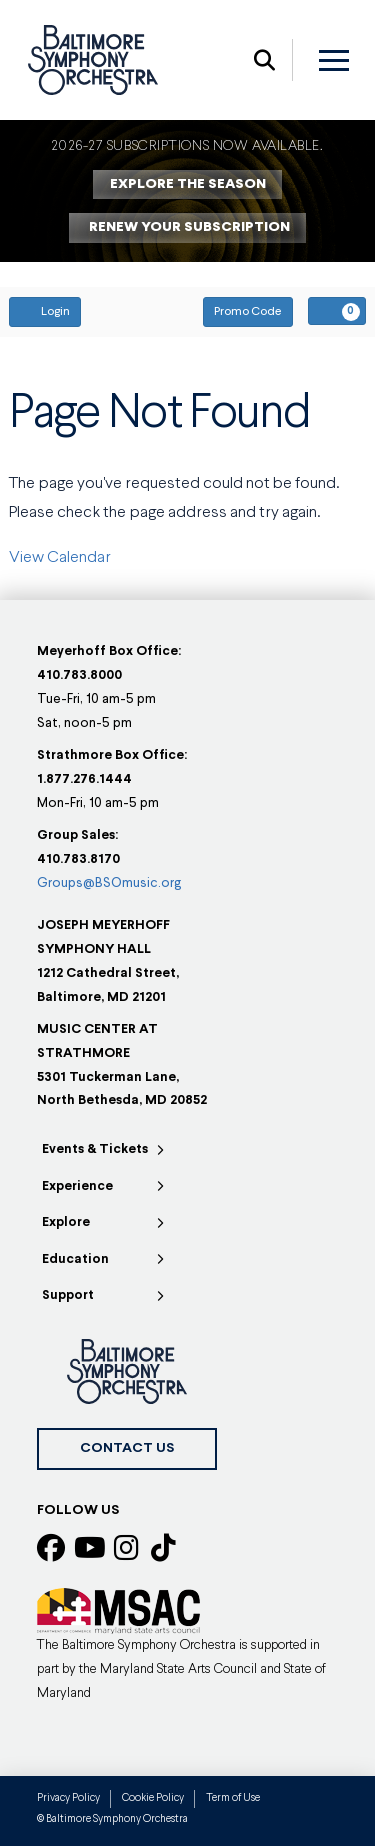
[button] (264, 60)
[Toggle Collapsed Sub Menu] (104, 1150)
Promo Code (248, 312)
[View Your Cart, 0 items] (337, 311)
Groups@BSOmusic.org (109, 883)
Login (45, 311)
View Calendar (60, 558)
